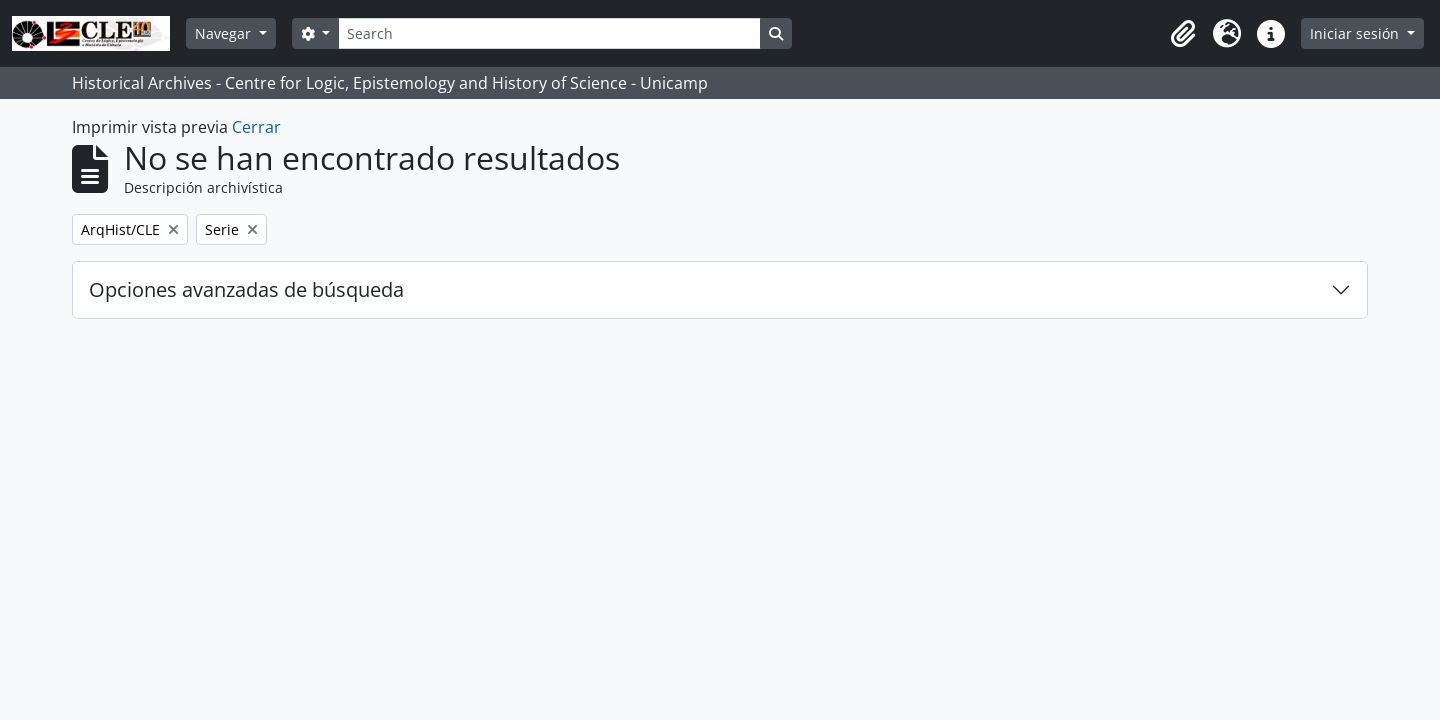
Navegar (225, 33)
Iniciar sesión (1356, 33)
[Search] (549, 33)
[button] (1183, 34)
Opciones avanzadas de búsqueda (246, 289)
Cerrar (256, 127)
